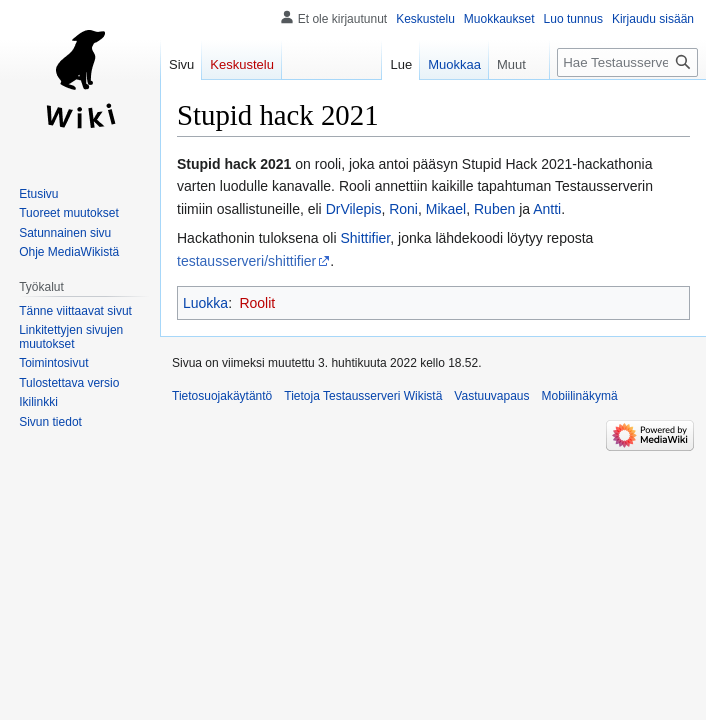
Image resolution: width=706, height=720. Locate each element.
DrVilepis (354, 209)
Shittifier (365, 238)
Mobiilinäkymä (580, 396)
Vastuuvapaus (491, 396)
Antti (547, 209)
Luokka (205, 303)
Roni (403, 209)
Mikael (446, 209)
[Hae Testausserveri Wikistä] (627, 62)
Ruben (494, 209)
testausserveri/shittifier (246, 261)
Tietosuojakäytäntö (222, 396)
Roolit (257, 303)
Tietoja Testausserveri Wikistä (363, 396)
